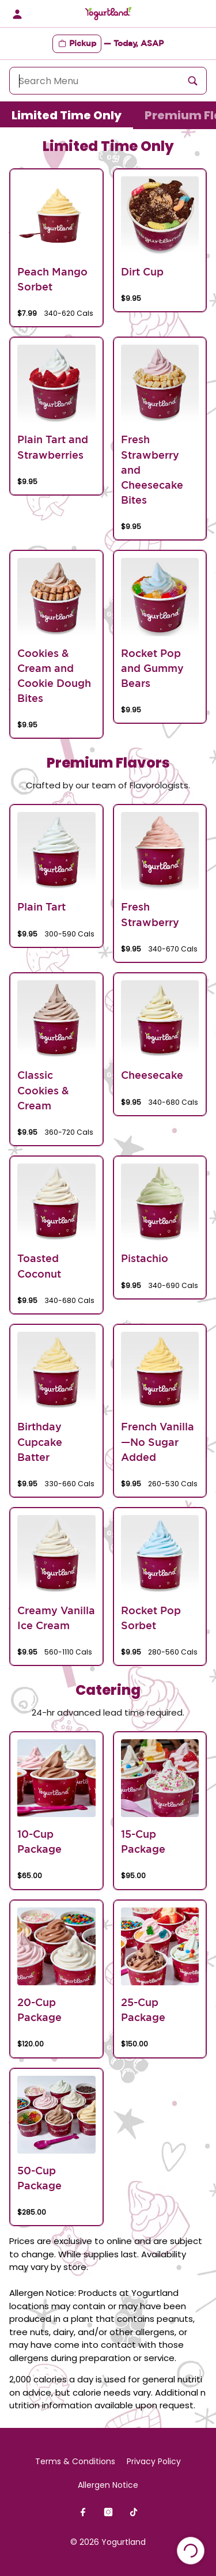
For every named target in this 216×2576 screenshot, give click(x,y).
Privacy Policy (154, 2461)
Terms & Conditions (75, 2461)
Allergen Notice (108, 2485)
